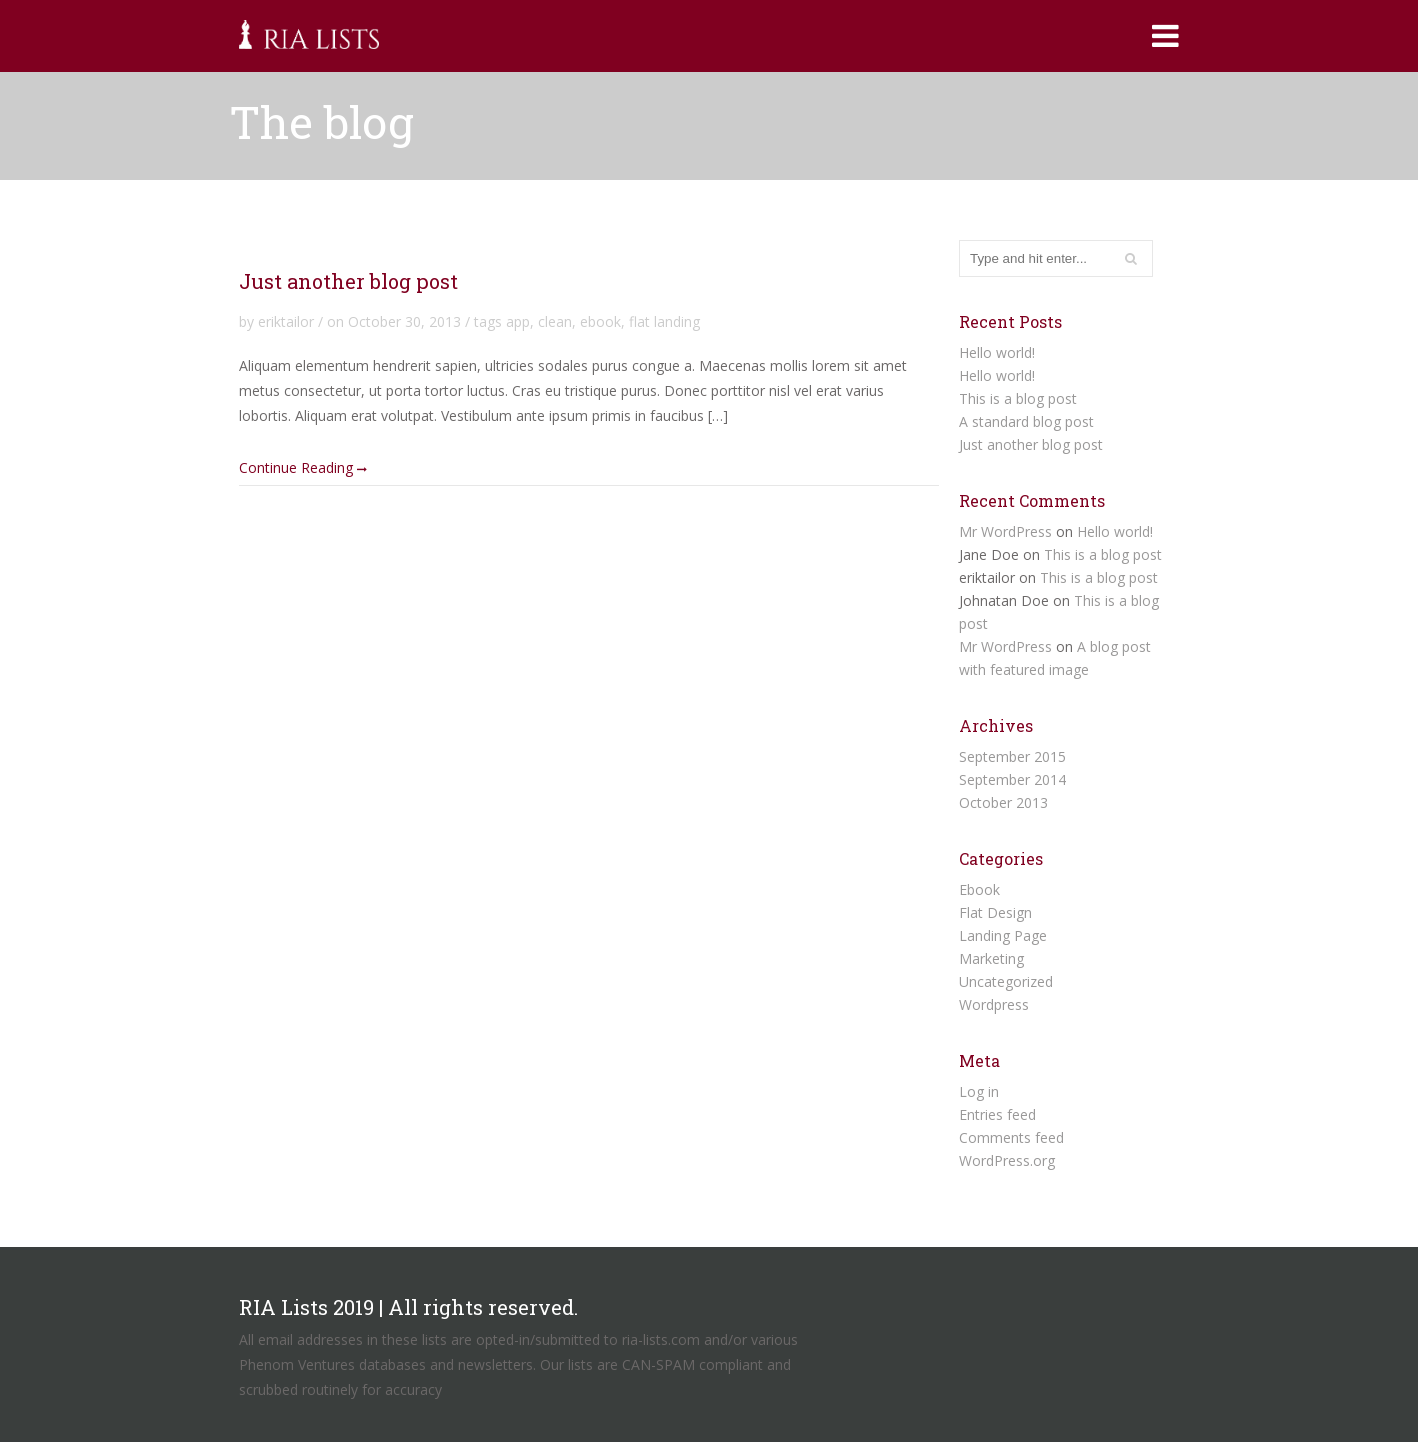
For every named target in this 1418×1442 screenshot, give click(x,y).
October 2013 (1003, 802)
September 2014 (1012, 779)
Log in (979, 1091)
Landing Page (1003, 935)
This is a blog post (1018, 398)
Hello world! (997, 352)
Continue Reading (303, 466)
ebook (600, 321)
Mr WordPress (1005, 531)
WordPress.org (1007, 1160)
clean (555, 321)
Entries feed (997, 1114)
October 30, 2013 (404, 321)
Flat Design (995, 912)
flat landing (664, 321)
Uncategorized (1006, 981)
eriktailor (286, 321)
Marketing (991, 958)
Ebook (979, 889)
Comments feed (1011, 1137)
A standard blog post (1026, 421)
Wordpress (994, 1004)
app (518, 321)
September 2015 (1012, 756)
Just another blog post (348, 281)
